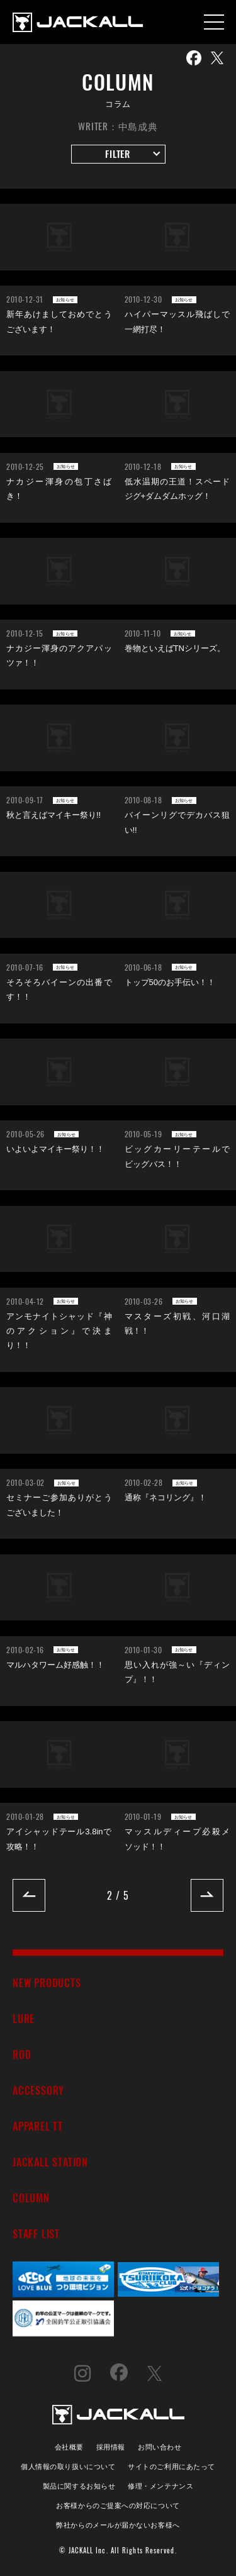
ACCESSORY (38, 2090)
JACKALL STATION (50, 2161)
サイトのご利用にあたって (171, 2466)
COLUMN (31, 2197)
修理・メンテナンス (160, 2485)
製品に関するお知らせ (79, 2485)
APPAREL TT (38, 2125)
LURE (24, 2018)
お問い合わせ (159, 2446)
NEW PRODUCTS (47, 1982)
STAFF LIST (36, 2233)
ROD (22, 2054)
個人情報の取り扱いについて (68, 2466)
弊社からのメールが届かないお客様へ (117, 2524)
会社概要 (69, 2446)
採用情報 (110, 2446)
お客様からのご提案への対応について (117, 2505)
